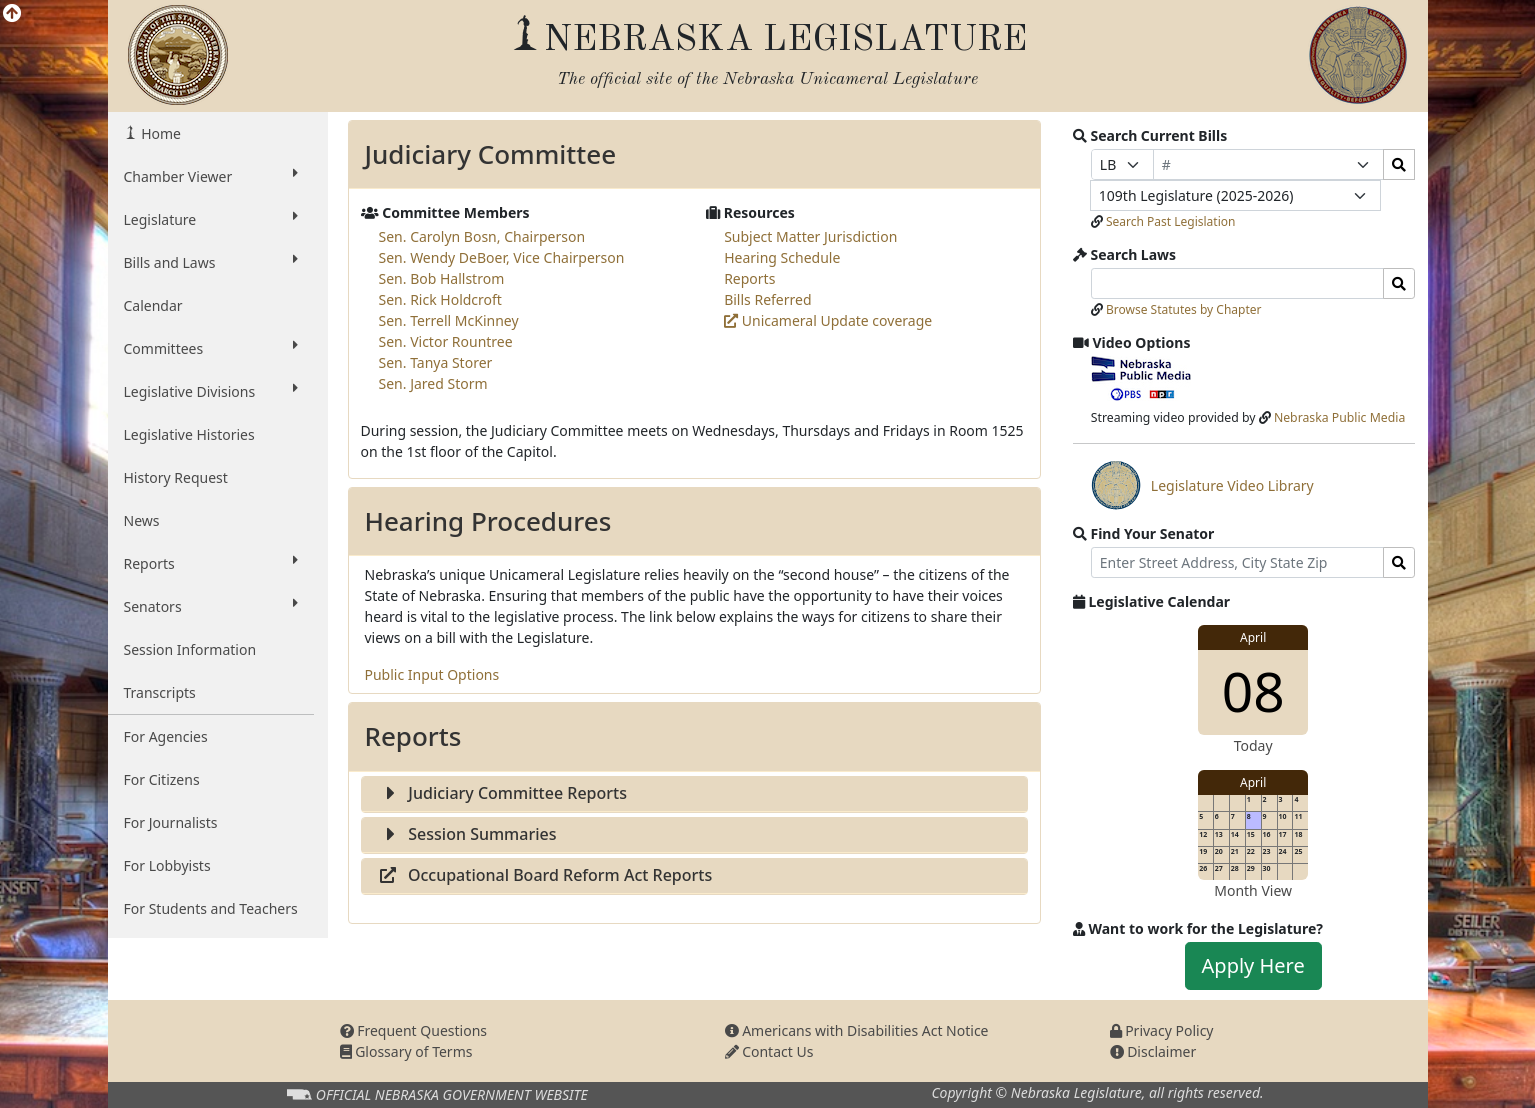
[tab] (694, 794)
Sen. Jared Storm (433, 383)
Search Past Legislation (1171, 221)
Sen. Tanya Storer (436, 362)
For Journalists (171, 822)
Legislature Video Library (1202, 485)
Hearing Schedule (782, 257)
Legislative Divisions (211, 391)
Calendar (153, 305)
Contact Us (769, 1051)
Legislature (211, 219)
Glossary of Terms (406, 1051)
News (142, 520)
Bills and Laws (211, 262)
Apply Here (1253, 965)
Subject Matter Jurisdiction (810, 236)
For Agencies (166, 736)
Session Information (190, 649)
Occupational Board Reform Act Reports (545, 875)
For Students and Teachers (211, 908)
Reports (211, 563)
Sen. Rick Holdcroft (440, 299)
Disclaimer (1153, 1051)
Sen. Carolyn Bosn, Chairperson (482, 236)
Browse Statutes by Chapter (1184, 309)
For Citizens (162, 779)
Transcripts (160, 692)
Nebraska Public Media (1339, 417)
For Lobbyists (167, 865)
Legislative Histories (189, 434)
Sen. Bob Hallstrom (442, 278)
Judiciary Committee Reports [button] (502, 793)
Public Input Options (432, 674)
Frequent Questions (414, 1030)
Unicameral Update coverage (828, 320)
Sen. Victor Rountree (446, 341)
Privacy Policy (1162, 1030)
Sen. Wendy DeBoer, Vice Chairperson (502, 257)
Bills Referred (767, 299)
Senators (211, 606)
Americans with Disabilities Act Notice (857, 1030)
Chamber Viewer (211, 176)
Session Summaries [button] (467, 834)
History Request (176, 477)
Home (159, 133)
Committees (211, 348)
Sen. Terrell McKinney (449, 320)
